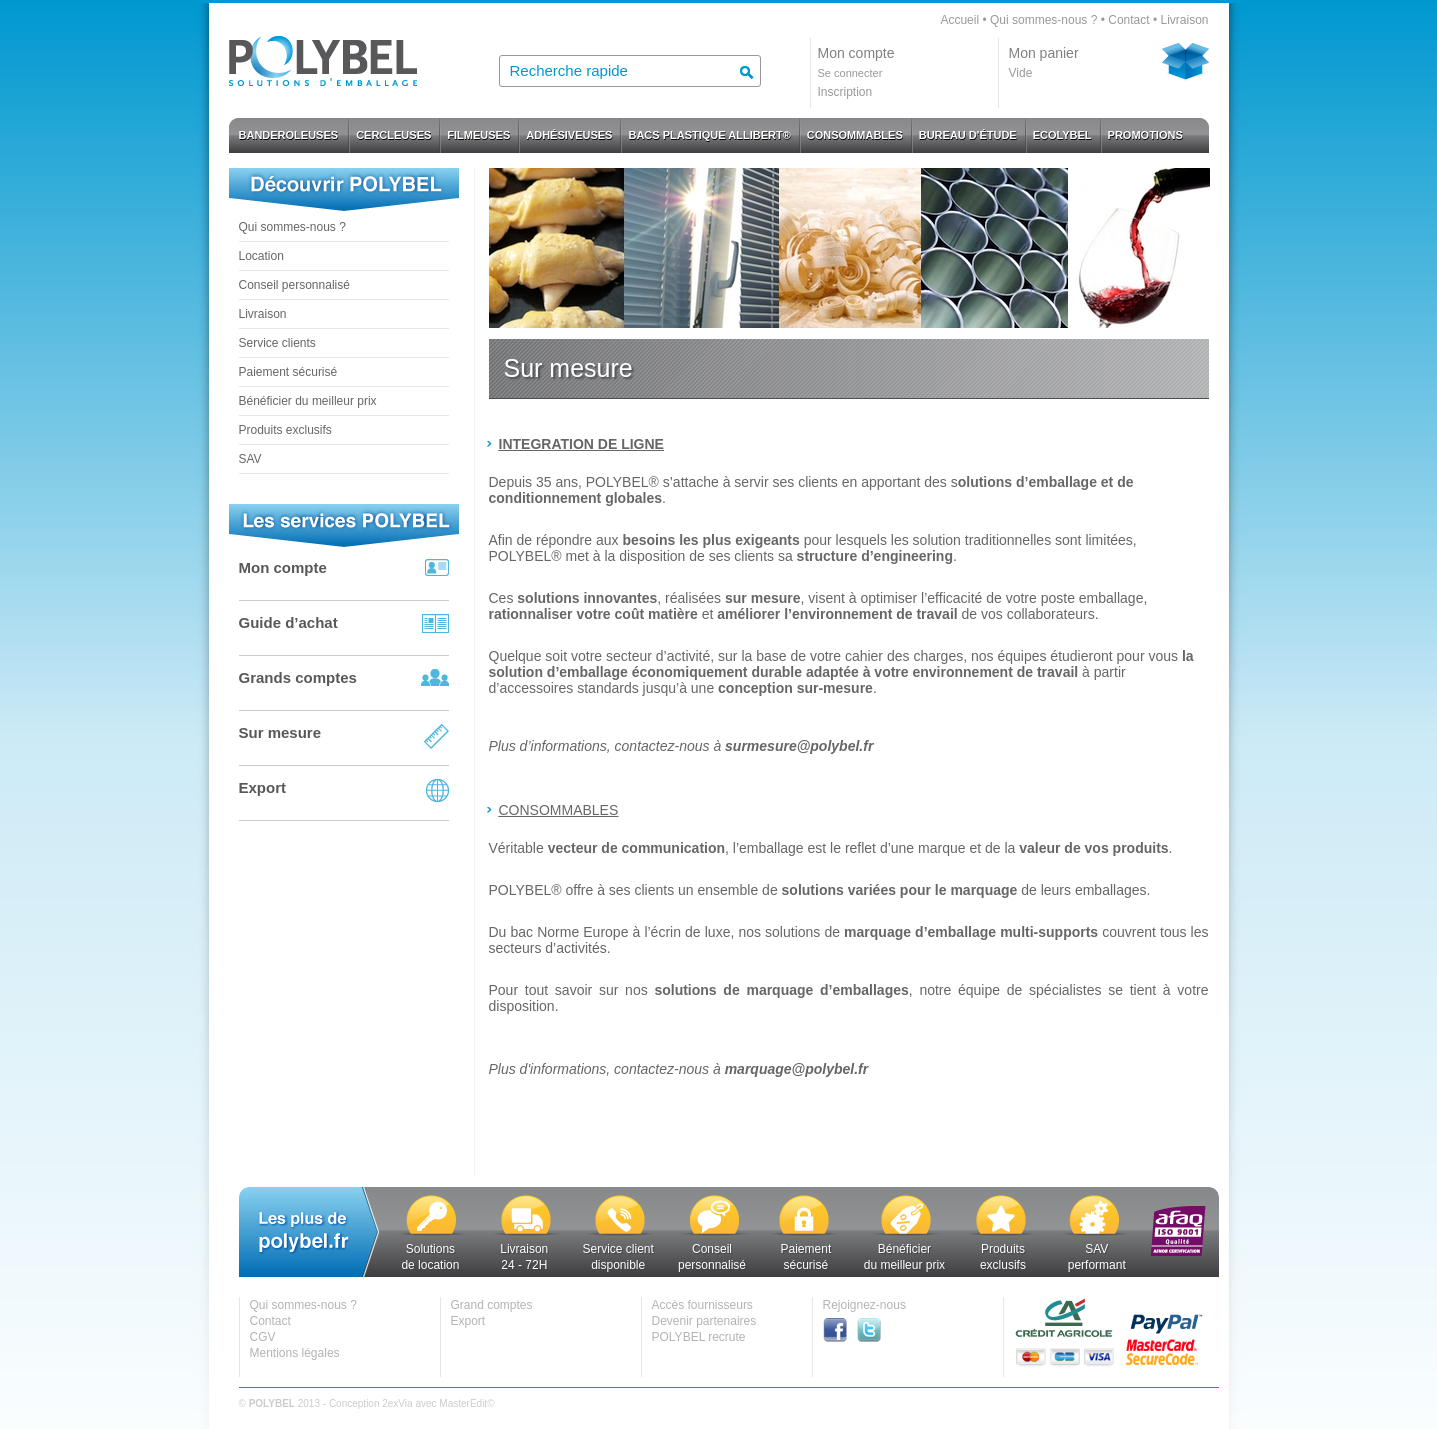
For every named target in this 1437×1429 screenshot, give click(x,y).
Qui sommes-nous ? (1043, 20)
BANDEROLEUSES (289, 135)
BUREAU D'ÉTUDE (968, 135)
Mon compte (283, 567)
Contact (1128, 20)
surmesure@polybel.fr (799, 746)
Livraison (1184, 20)
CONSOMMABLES (855, 135)
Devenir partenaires (704, 1321)
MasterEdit (463, 1403)
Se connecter (850, 73)
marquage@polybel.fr (797, 1069)
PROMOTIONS (1145, 135)
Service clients (277, 343)
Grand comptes (492, 1305)
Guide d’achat (288, 622)
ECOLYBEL (1062, 135)
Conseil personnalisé (294, 285)
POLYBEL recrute (699, 1337)
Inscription (845, 92)
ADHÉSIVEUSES (569, 135)
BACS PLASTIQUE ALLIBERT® (709, 135)
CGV (263, 1337)
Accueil (959, 20)
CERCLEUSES (393, 135)
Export (263, 787)
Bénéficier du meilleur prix (308, 401)
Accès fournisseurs (702, 1305)
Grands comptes (298, 677)
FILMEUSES (478, 135)
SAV (250, 459)
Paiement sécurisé (288, 372)
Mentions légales (295, 1353)
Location (261, 256)
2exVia (397, 1403)
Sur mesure (280, 732)
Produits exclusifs (285, 430)
